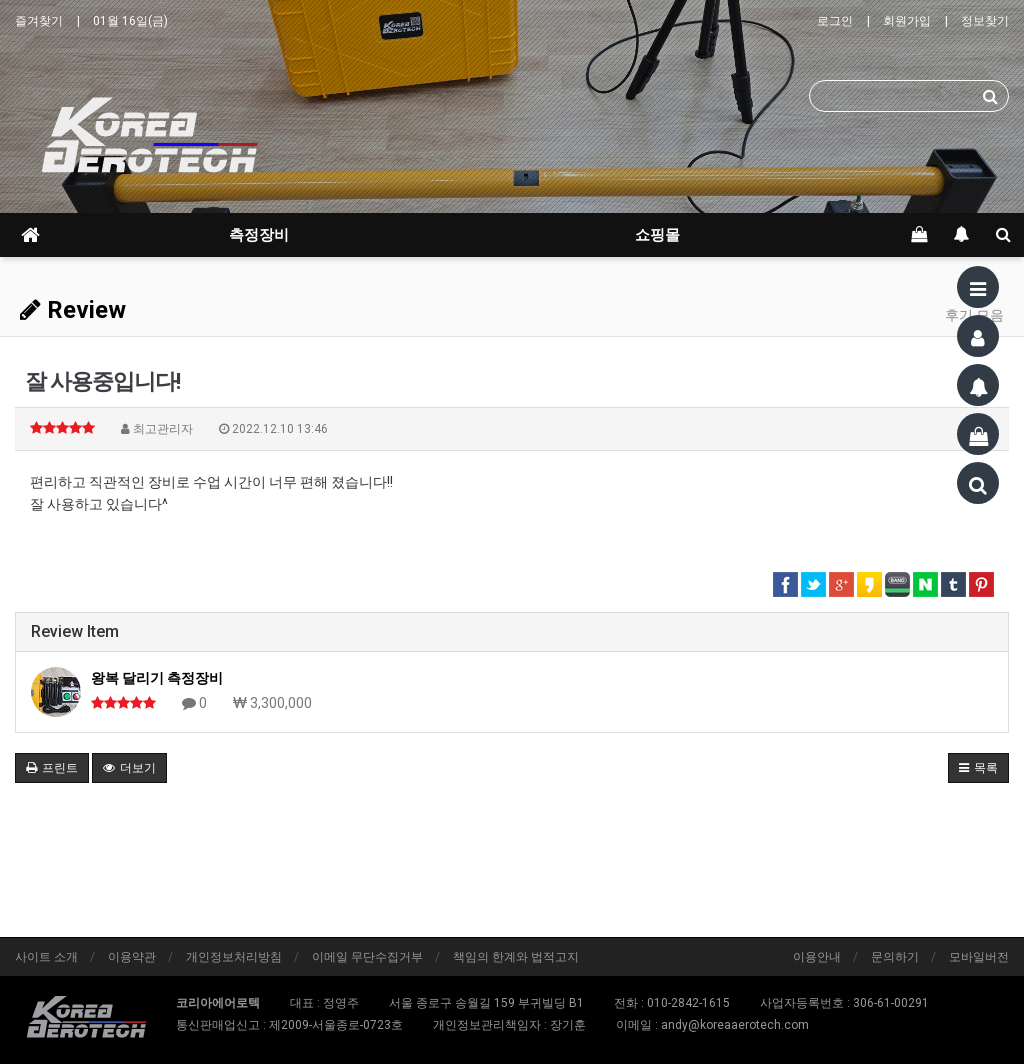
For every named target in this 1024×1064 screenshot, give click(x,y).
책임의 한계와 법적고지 (516, 957)
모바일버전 (979, 957)
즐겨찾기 (39, 21)
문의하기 (895, 957)
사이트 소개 (46, 957)
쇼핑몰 (657, 235)
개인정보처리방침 (234, 957)
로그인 (835, 21)
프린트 (52, 768)
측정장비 (259, 235)
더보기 (129, 768)
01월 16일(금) (130, 21)
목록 (978, 768)
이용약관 (132, 957)
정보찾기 (985, 21)
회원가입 (907, 21)
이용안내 (817, 957)
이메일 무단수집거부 (367, 957)
